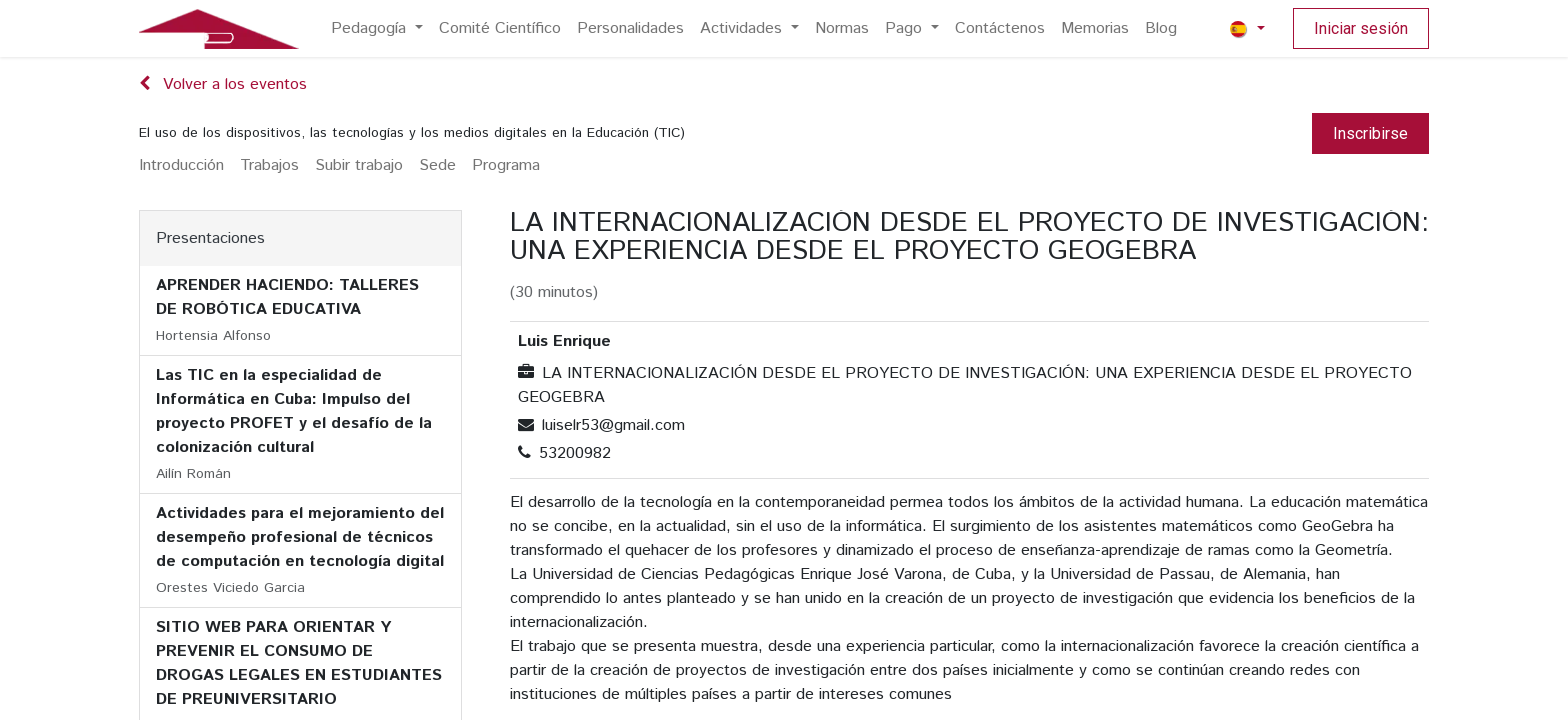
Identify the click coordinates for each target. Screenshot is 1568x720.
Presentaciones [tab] (210, 238)
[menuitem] (377, 29)
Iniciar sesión (1361, 28)
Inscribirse (1370, 133)
